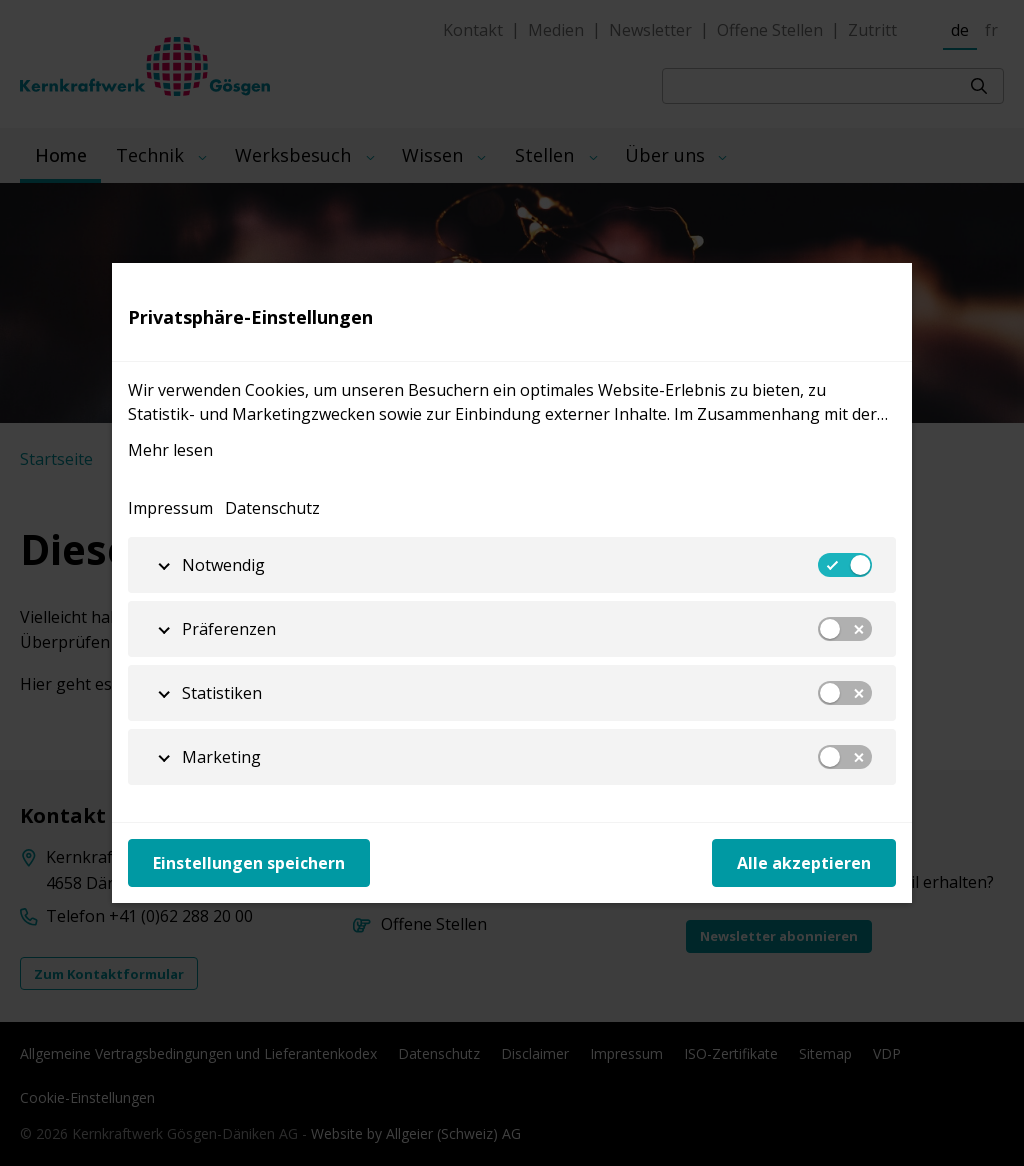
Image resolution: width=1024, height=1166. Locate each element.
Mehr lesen (170, 450)
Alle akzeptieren (804, 863)
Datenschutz (272, 508)
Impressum (170, 508)
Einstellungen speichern (249, 863)
